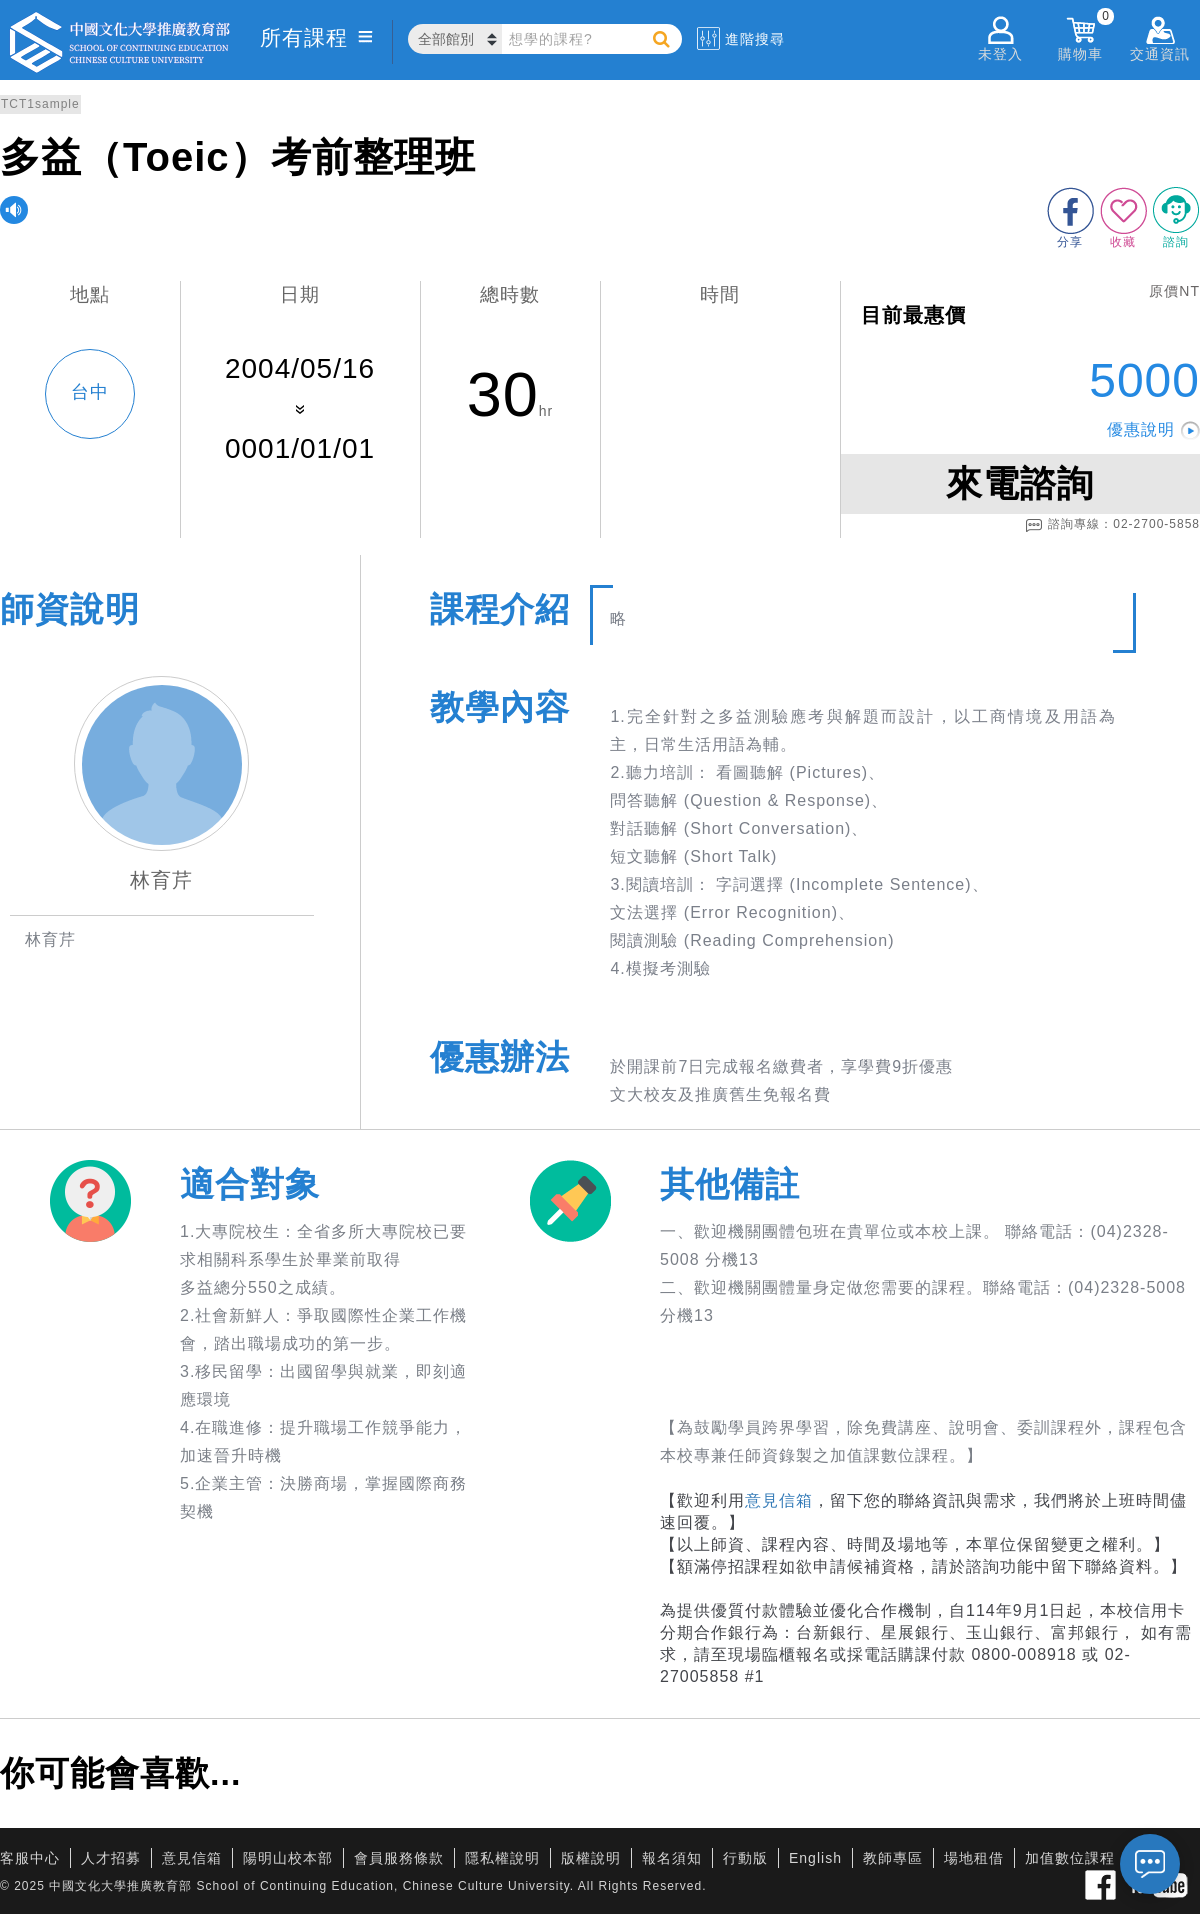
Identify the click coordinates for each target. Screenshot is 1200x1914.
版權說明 (591, 1858)
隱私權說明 (502, 1858)
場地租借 (974, 1858)
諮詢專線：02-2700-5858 (1112, 525)
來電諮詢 (1020, 483)
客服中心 (30, 1858)
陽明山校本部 (288, 1858)
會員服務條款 (399, 1858)
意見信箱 (779, 1500)
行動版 (745, 1858)
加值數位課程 (1070, 1858)
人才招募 (111, 1858)
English (815, 1858)
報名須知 (672, 1858)
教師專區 (893, 1858)
